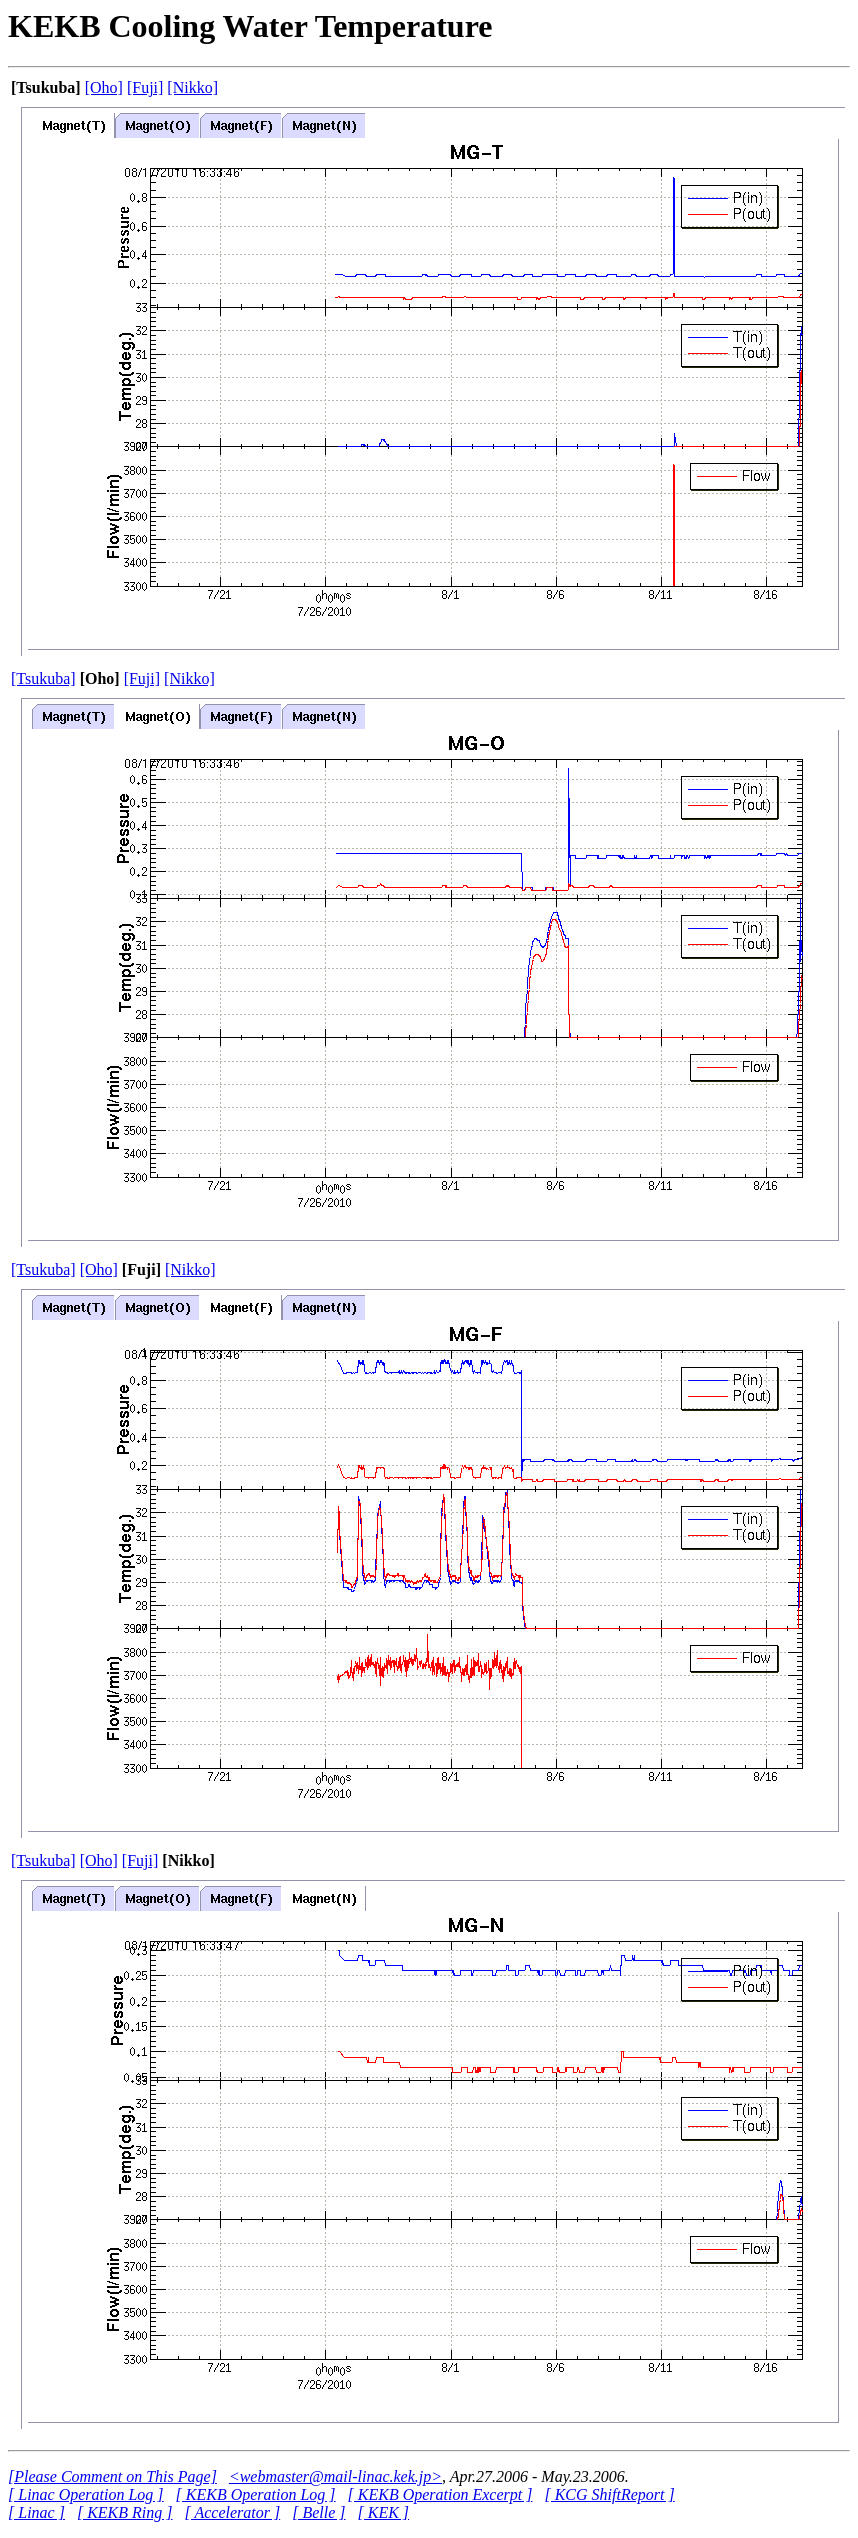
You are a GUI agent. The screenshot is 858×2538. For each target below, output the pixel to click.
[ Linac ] (36, 2512)
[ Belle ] (318, 2512)
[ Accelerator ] (232, 2512)
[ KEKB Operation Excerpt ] (440, 2494)
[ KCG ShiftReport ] (609, 2494)
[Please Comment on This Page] (112, 2476)
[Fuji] (145, 87)
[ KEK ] (383, 2512)
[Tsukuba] (43, 678)
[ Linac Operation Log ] (86, 2494)
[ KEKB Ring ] (125, 2512)
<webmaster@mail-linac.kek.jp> (335, 2476)
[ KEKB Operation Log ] (256, 2494)
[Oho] (104, 87)
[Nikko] (192, 87)
